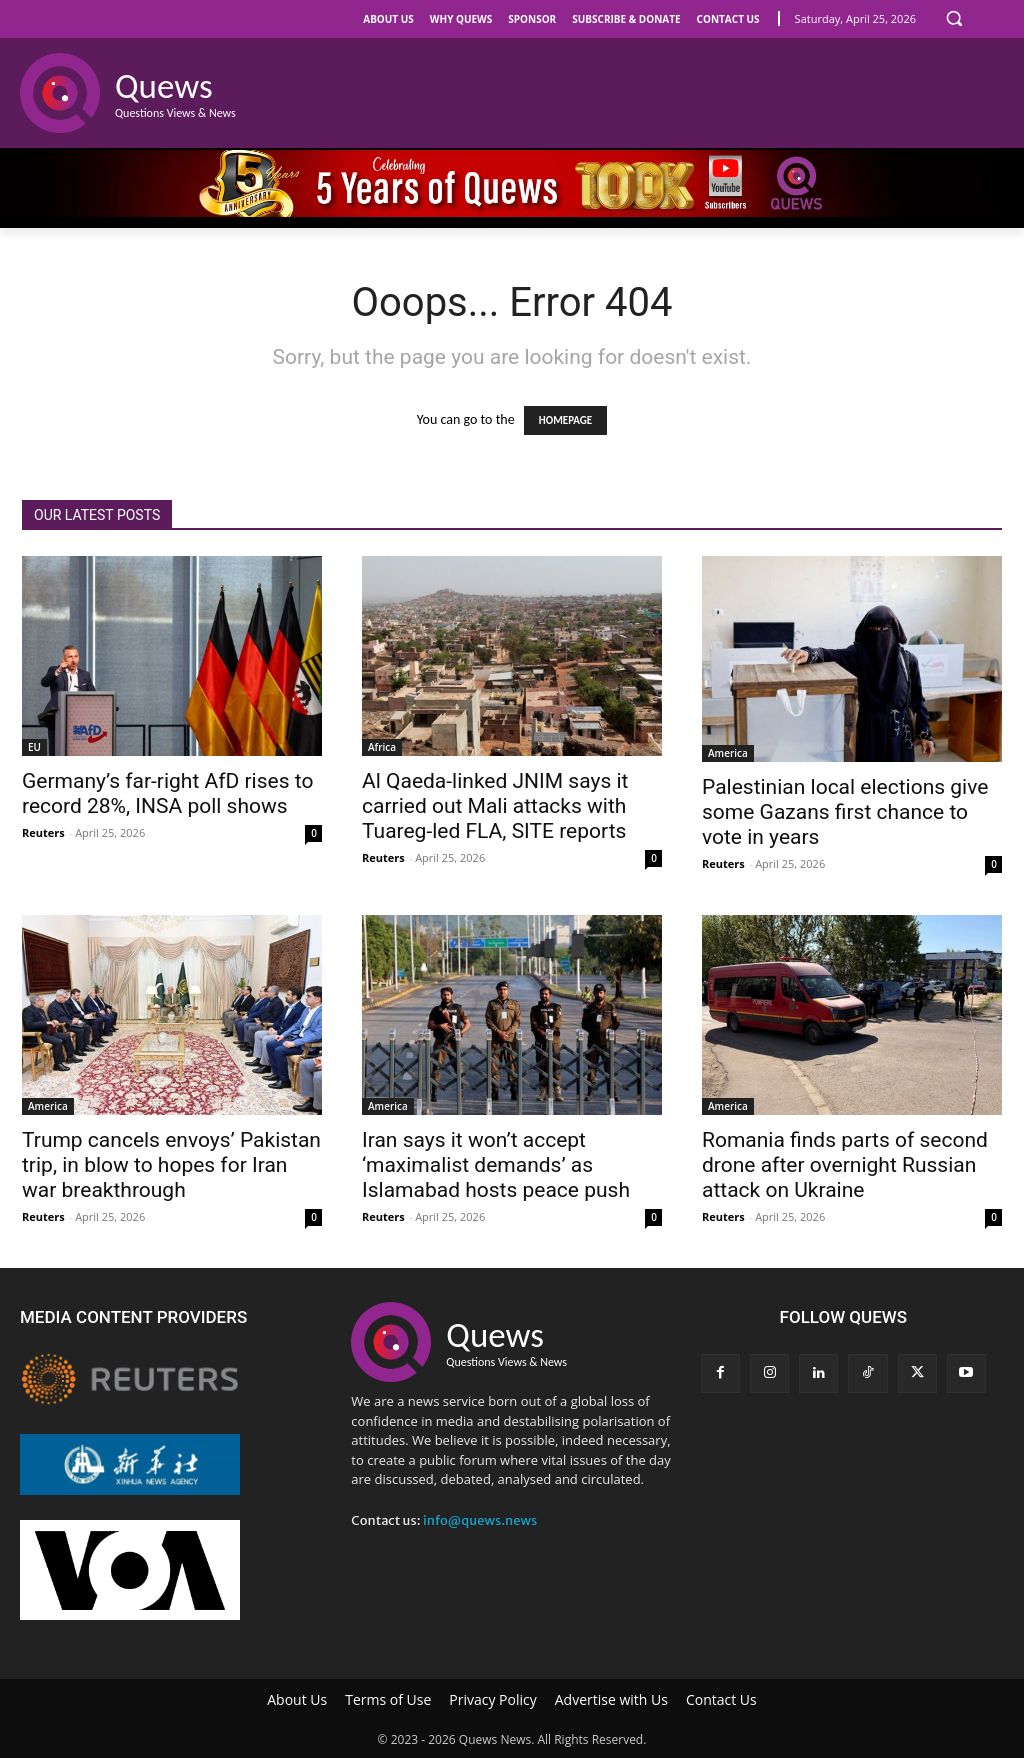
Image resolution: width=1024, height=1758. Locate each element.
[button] (954, 18)
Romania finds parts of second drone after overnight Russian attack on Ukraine (845, 1165)
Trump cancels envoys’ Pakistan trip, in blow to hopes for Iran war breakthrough (171, 1165)
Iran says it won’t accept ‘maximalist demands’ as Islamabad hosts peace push (496, 1165)
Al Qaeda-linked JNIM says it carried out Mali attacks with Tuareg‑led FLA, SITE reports (495, 806)
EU (34, 747)
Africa (382, 747)
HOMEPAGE (565, 420)
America (728, 753)
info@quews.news (480, 1520)
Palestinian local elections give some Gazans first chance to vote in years (845, 812)
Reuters (43, 832)
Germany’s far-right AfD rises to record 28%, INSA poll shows (167, 793)
